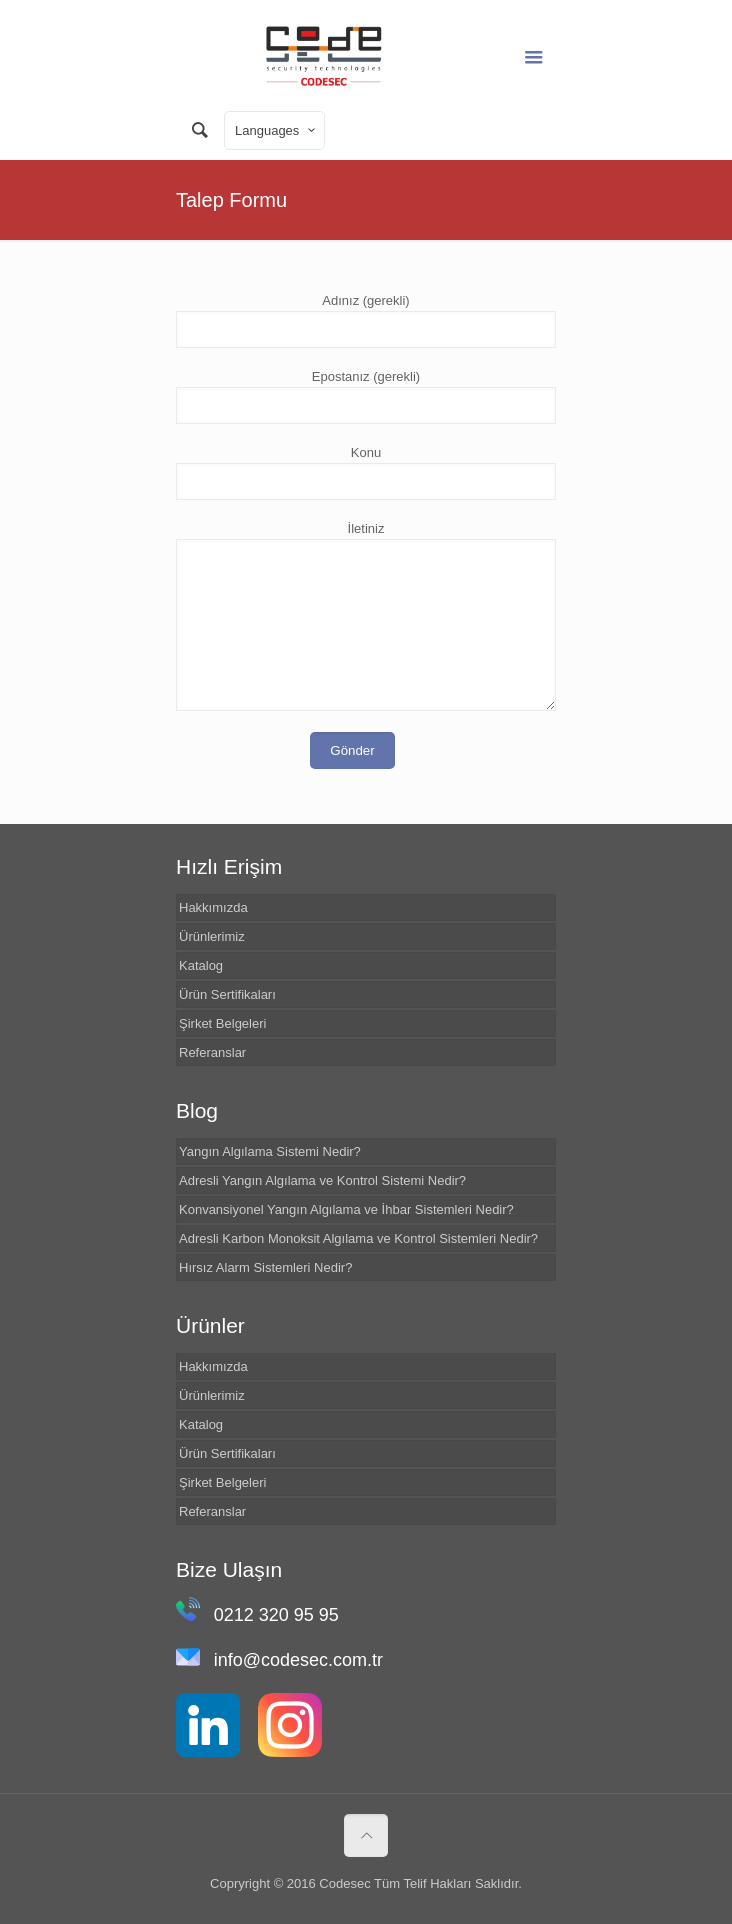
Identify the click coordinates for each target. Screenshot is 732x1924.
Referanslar (212, 1052)
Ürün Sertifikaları (227, 994)
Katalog (201, 965)
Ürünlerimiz (212, 936)
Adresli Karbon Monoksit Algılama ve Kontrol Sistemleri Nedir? (358, 1238)
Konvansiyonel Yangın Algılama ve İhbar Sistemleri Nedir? (346, 1209)
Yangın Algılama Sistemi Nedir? (270, 1151)
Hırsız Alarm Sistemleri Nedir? (265, 1267)
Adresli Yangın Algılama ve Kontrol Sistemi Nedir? (322, 1180)
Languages (276, 130)
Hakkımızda (213, 907)
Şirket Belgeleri (222, 1023)
